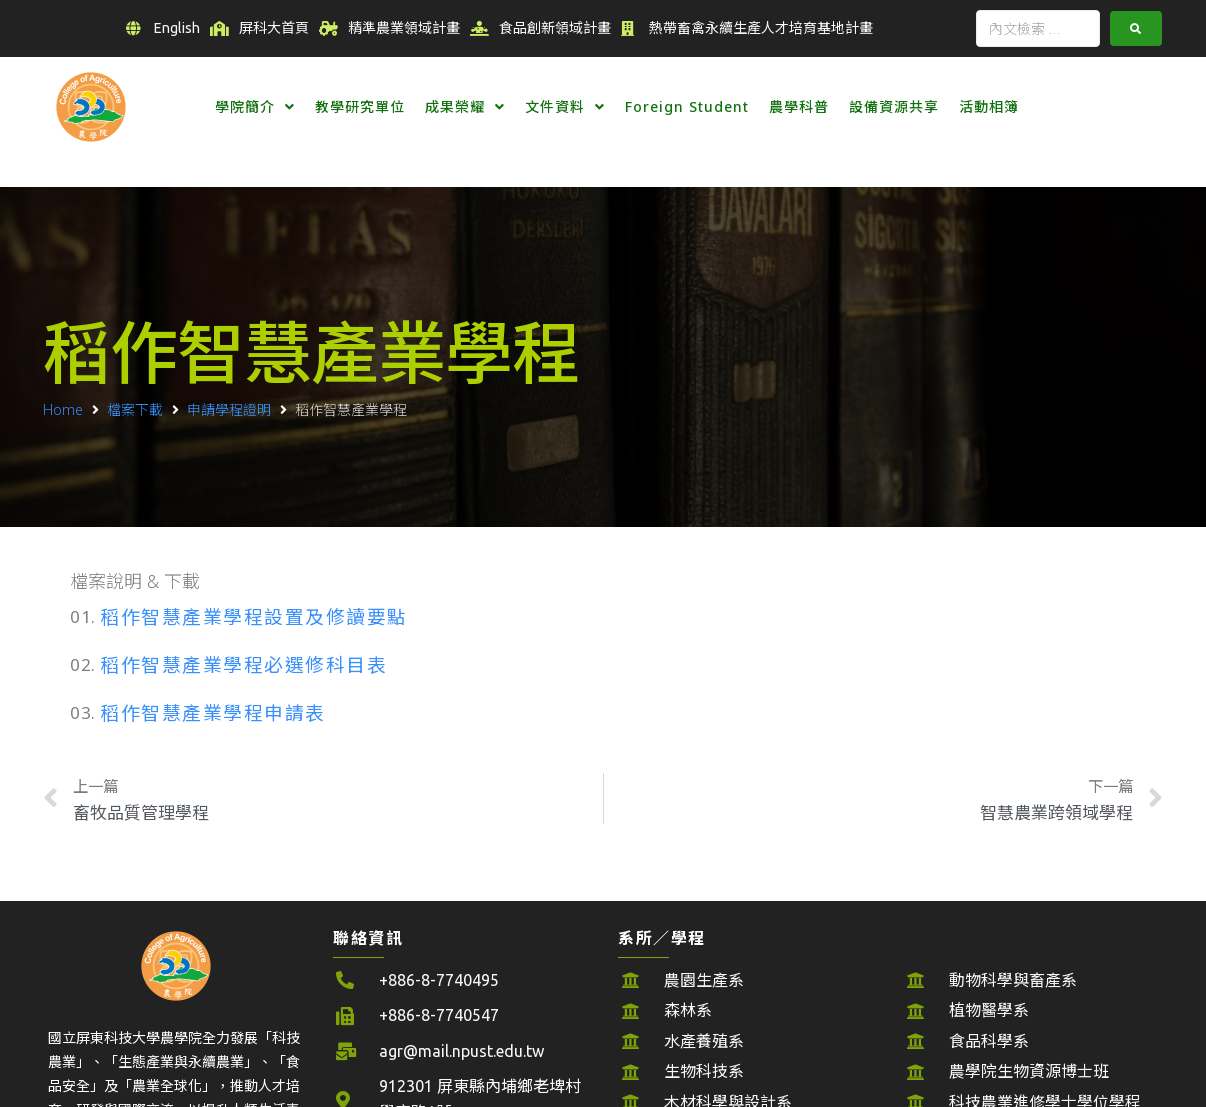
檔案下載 (135, 409)
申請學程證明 (229, 409)
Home (63, 409)
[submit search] (1136, 28)
